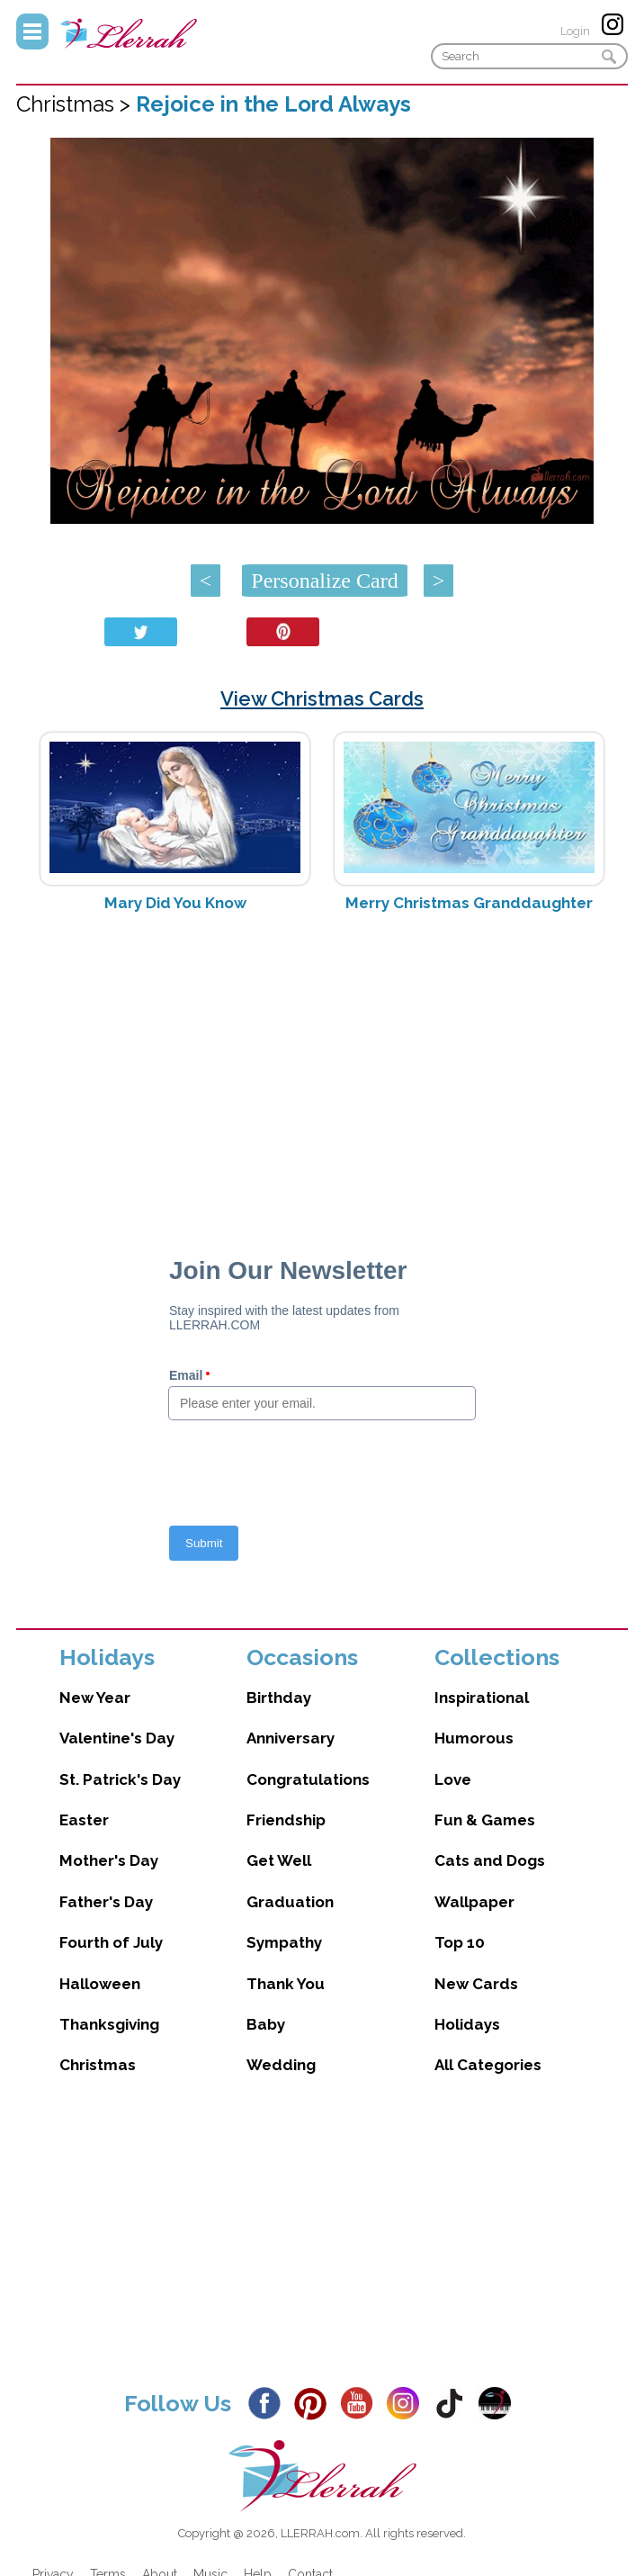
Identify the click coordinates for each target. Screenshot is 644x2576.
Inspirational (481, 1698)
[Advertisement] (322, 1069)
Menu (32, 32)
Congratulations (308, 1779)
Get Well (278, 1860)
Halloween (99, 1984)
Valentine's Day (116, 1738)
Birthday (278, 1698)
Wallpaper (474, 1902)
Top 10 (459, 1942)
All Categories (487, 2065)
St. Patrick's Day (120, 1779)
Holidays (467, 2024)
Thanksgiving (109, 2024)
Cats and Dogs (489, 1860)
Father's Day (106, 1902)
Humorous (474, 1738)
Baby (265, 2024)
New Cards (476, 1984)
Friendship (286, 1820)
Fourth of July (111, 1942)
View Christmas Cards (322, 698)
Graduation (290, 1902)
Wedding (281, 2065)
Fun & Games (484, 1820)
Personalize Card (324, 580)
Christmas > (76, 104)
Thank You (285, 1984)
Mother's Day (108, 1860)
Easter (84, 1820)
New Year (94, 1698)
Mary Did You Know (175, 903)
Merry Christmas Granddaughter (469, 903)
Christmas (97, 2065)
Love (452, 1779)
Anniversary (290, 1738)
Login (575, 31)
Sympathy (284, 1942)
